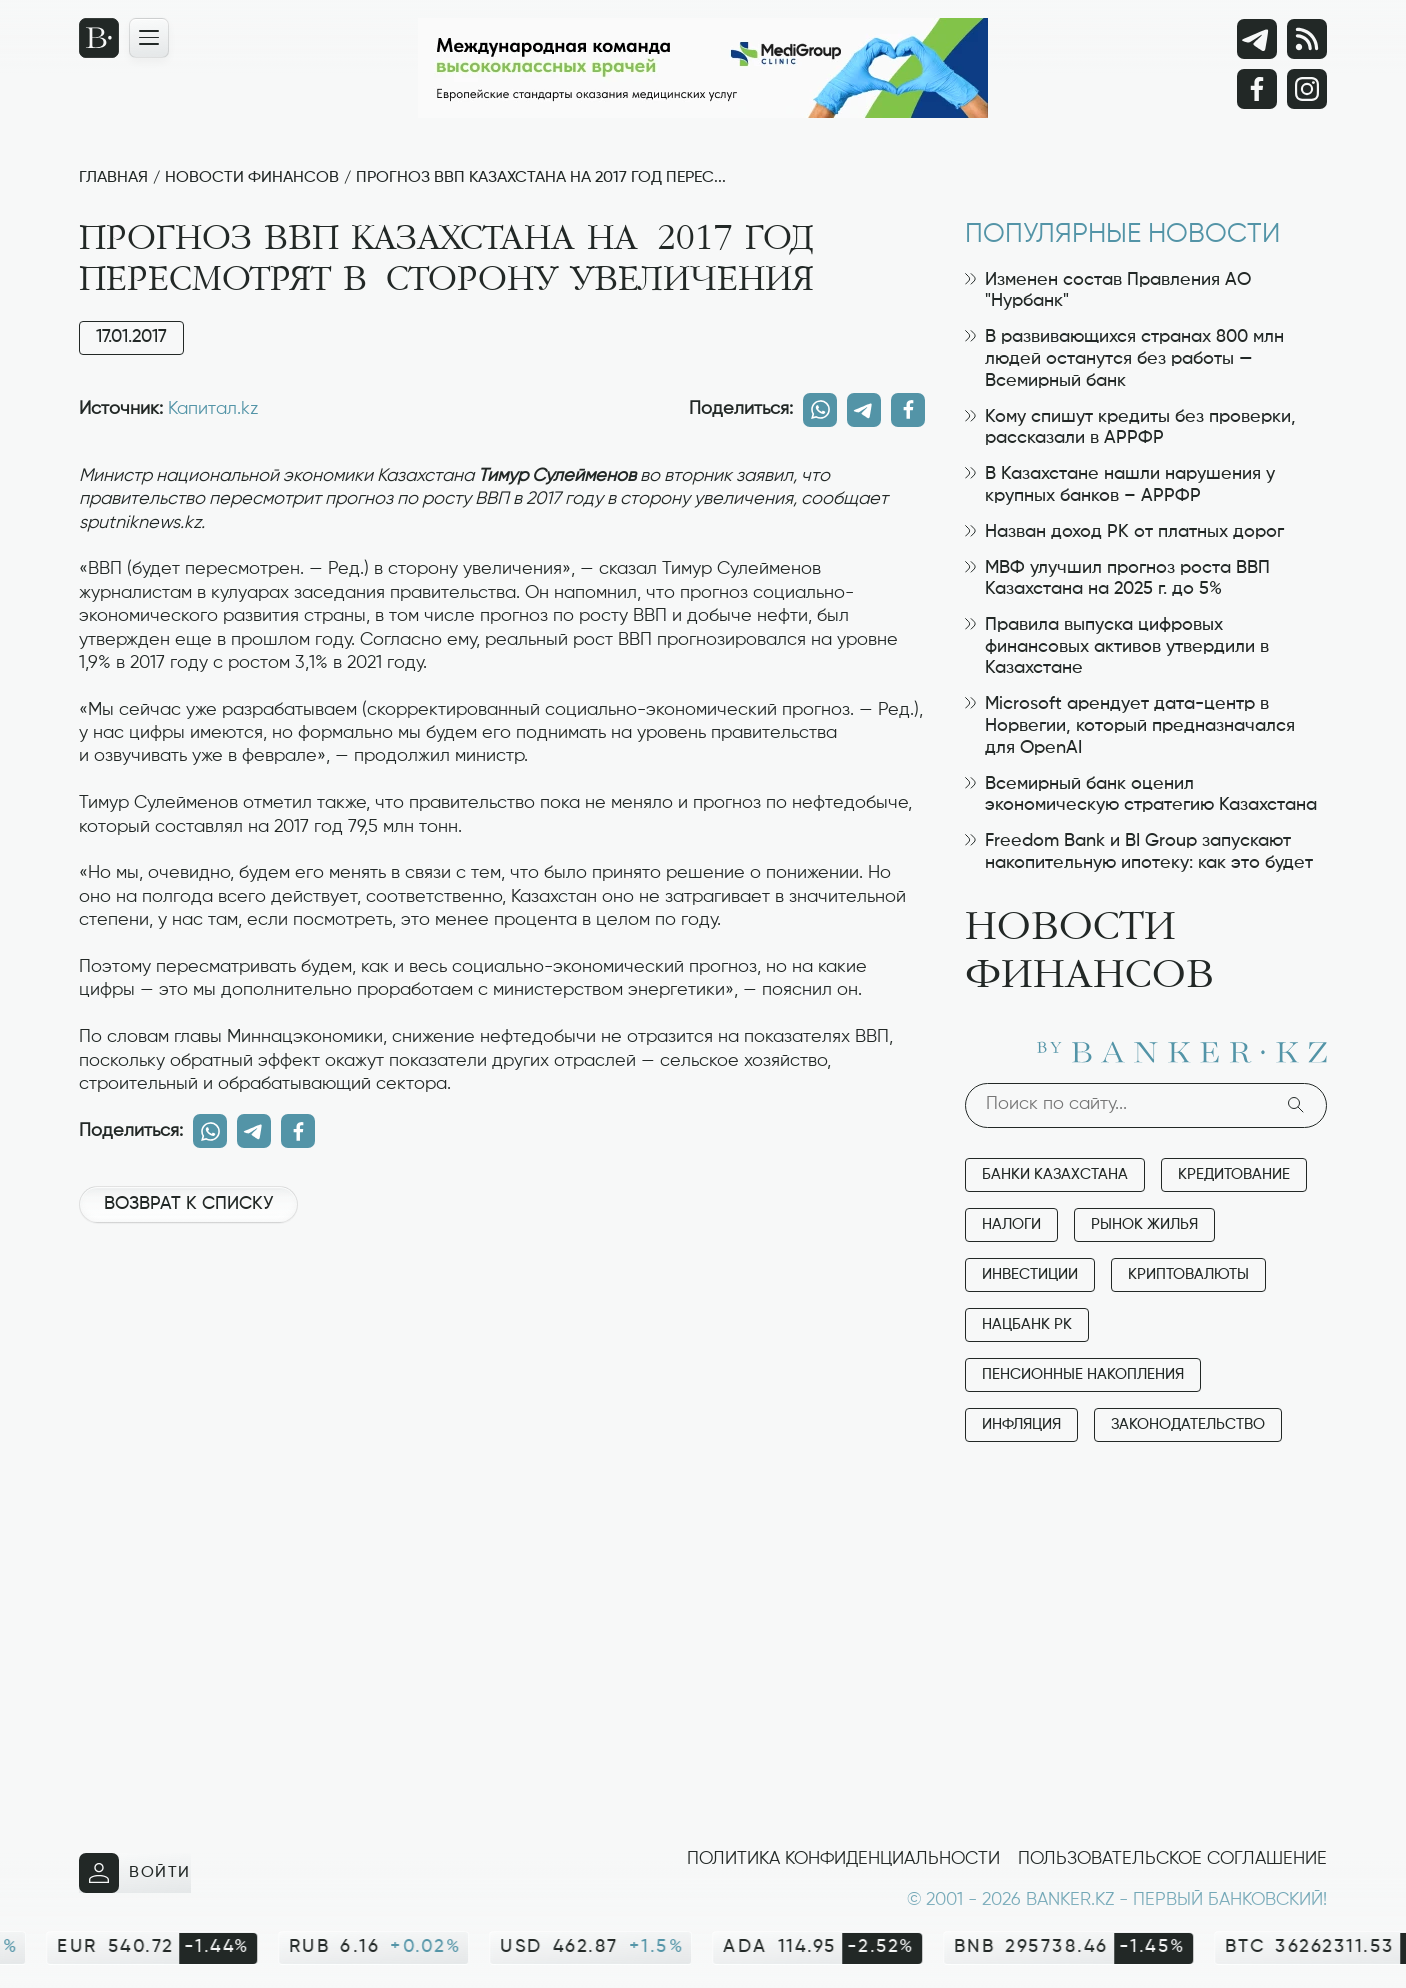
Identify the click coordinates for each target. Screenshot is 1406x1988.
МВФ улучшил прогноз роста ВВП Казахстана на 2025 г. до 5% (1117, 579)
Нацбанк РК (1027, 1324)
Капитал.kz (213, 409)
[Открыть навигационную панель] (149, 38)
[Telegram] (1257, 39)
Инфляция (1021, 1424)
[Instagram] (1307, 89)
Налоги (1011, 1224)
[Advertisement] (502, 1306)
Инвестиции (1030, 1274)
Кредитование (1234, 1174)
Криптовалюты (1188, 1274)
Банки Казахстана (1055, 1174)
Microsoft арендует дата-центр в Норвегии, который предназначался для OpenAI (1130, 725)
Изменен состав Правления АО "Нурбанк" (1108, 291)
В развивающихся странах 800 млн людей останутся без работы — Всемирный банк (1124, 358)
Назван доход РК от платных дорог (1124, 532)
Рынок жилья (1144, 1224)
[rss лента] (1307, 39)
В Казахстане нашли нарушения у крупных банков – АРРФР (1120, 485)
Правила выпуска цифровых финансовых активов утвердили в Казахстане (1117, 646)
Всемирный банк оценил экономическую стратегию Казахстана (1141, 795)
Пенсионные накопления (1083, 1374)
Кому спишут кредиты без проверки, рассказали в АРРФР (1130, 428)
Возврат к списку (188, 1204)
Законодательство (1188, 1424)
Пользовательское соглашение (1172, 1859)
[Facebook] (1257, 89)
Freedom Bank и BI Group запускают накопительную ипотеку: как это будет (1139, 852)
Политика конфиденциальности (843, 1859)
